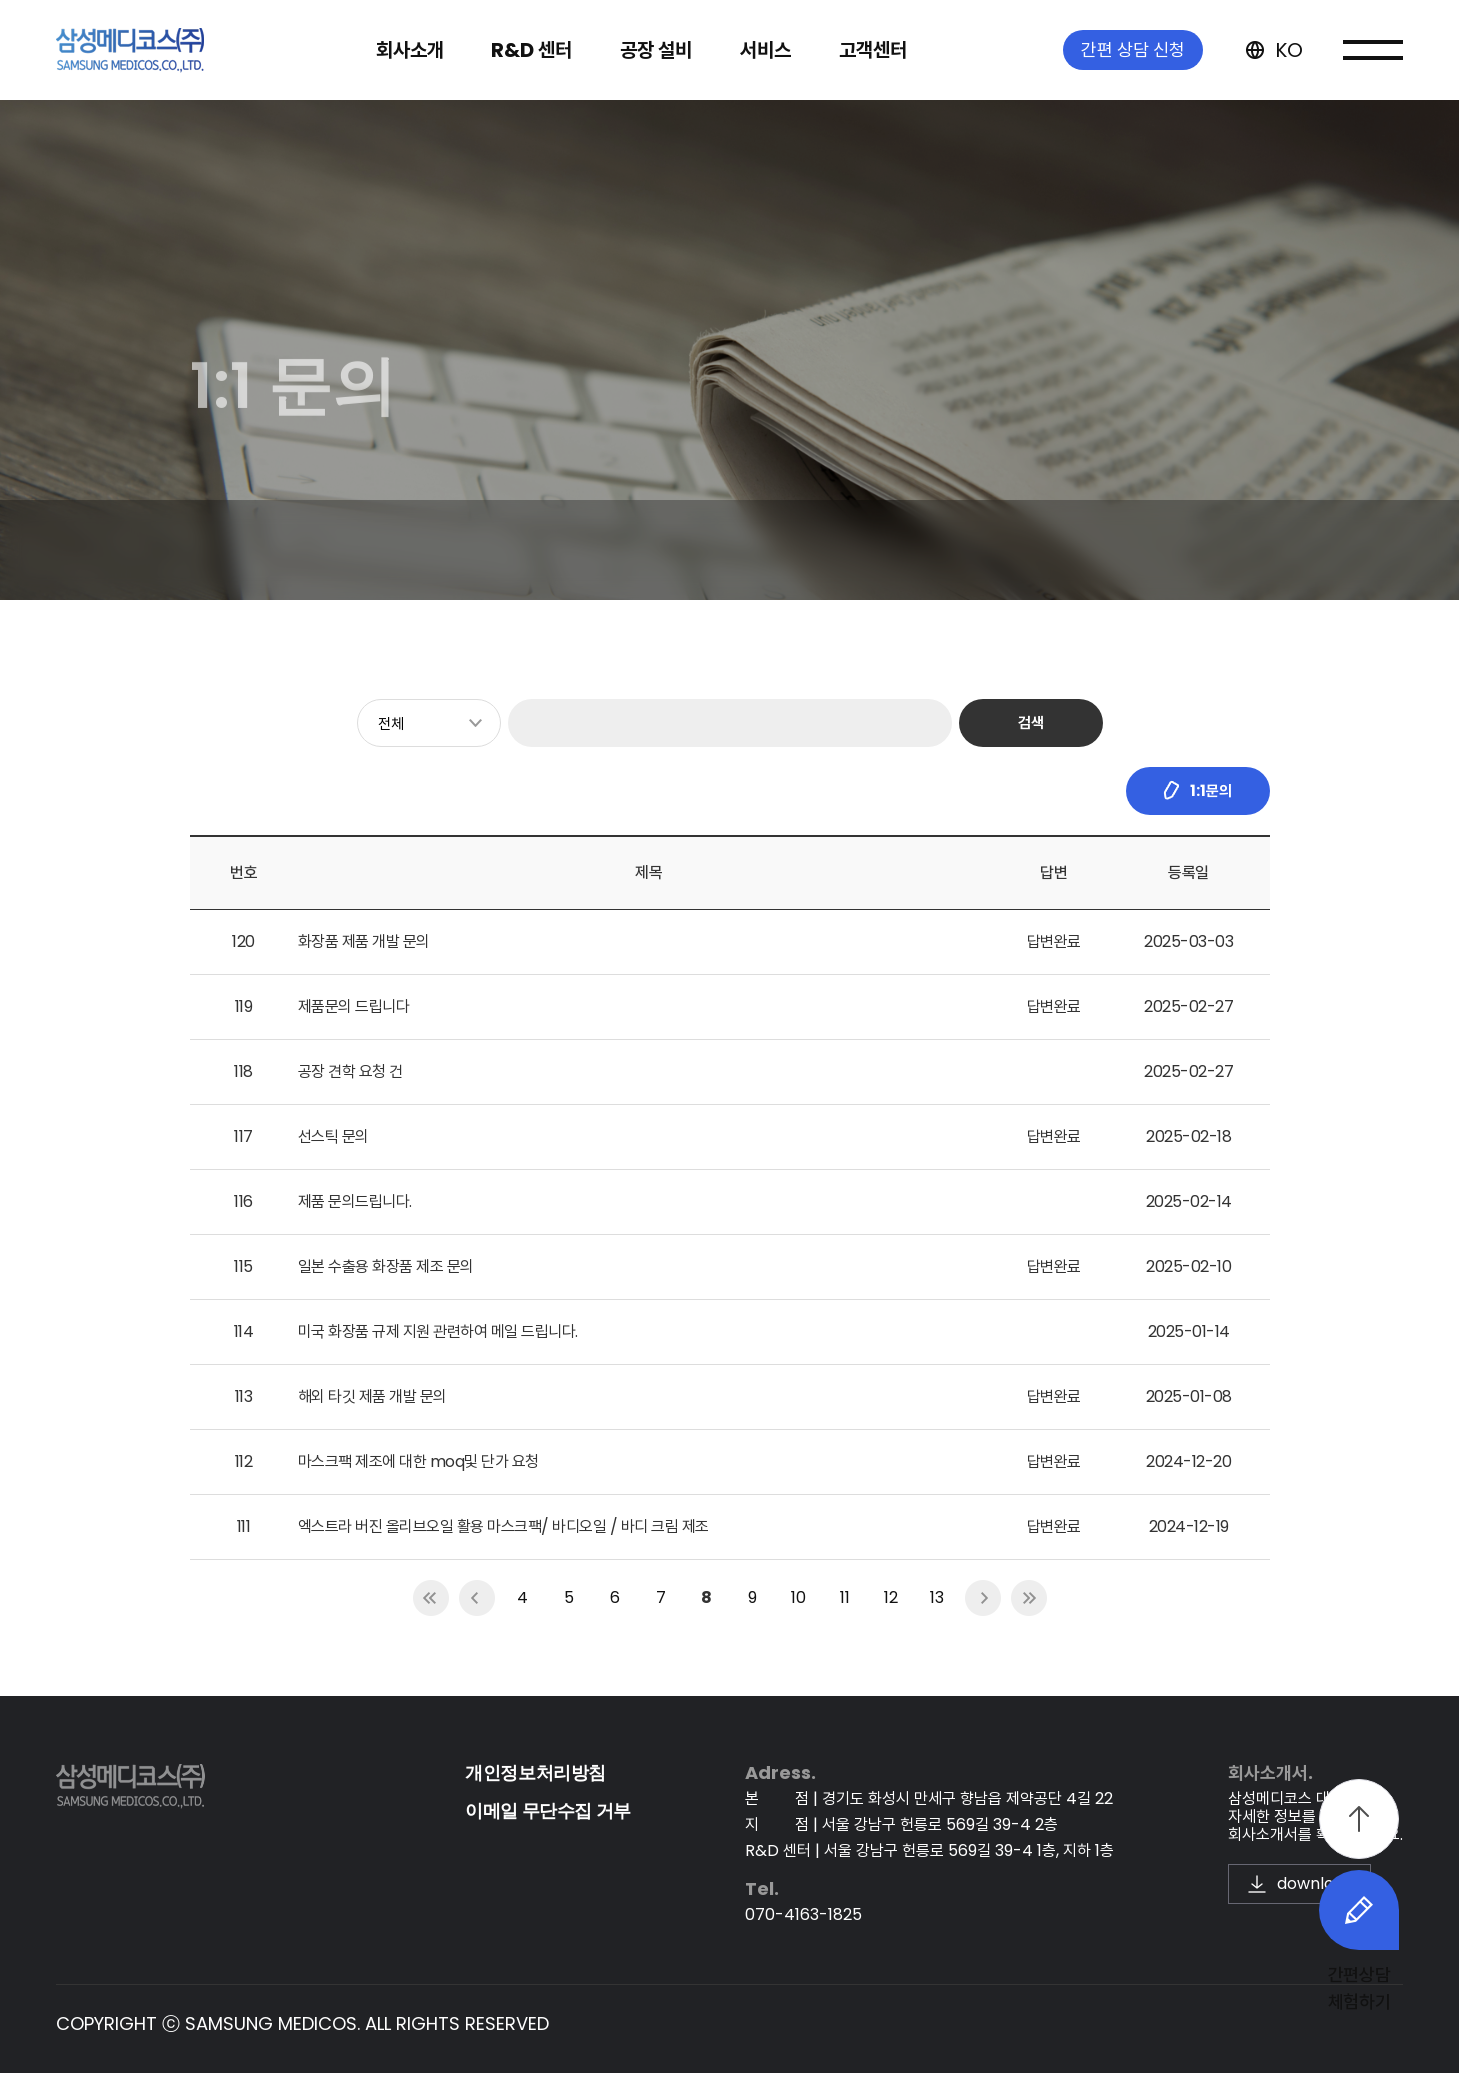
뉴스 (305, 549)
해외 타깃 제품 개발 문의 (372, 1396)
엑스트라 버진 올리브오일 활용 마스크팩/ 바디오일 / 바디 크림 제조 (503, 1526)
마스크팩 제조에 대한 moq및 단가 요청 (418, 1461)
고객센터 (873, 50)
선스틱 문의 (333, 1136)
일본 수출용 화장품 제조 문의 (386, 1266)
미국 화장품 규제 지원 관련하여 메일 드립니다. (438, 1331)
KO (1273, 50)
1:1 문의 (524, 550)
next (983, 1598)
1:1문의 (1197, 790)
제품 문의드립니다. (355, 1201)
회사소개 (410, 50)
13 (937, 1597)
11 (845, 1597)
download (1299, 1884)
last (1029, 1598)
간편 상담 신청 (1132, 49)
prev (477, 1598)
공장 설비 (656, 50)
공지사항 (408, 549)
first (431, 1598)
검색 (1031, 722)
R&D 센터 (531, 50)
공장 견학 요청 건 (350, 1071)
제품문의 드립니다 (354, 1006)
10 (798, 1597)
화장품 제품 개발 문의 (364, 941)
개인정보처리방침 (535, 1772)
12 (891, 1597)
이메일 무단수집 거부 (548, 1810)
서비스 (765, 50)
